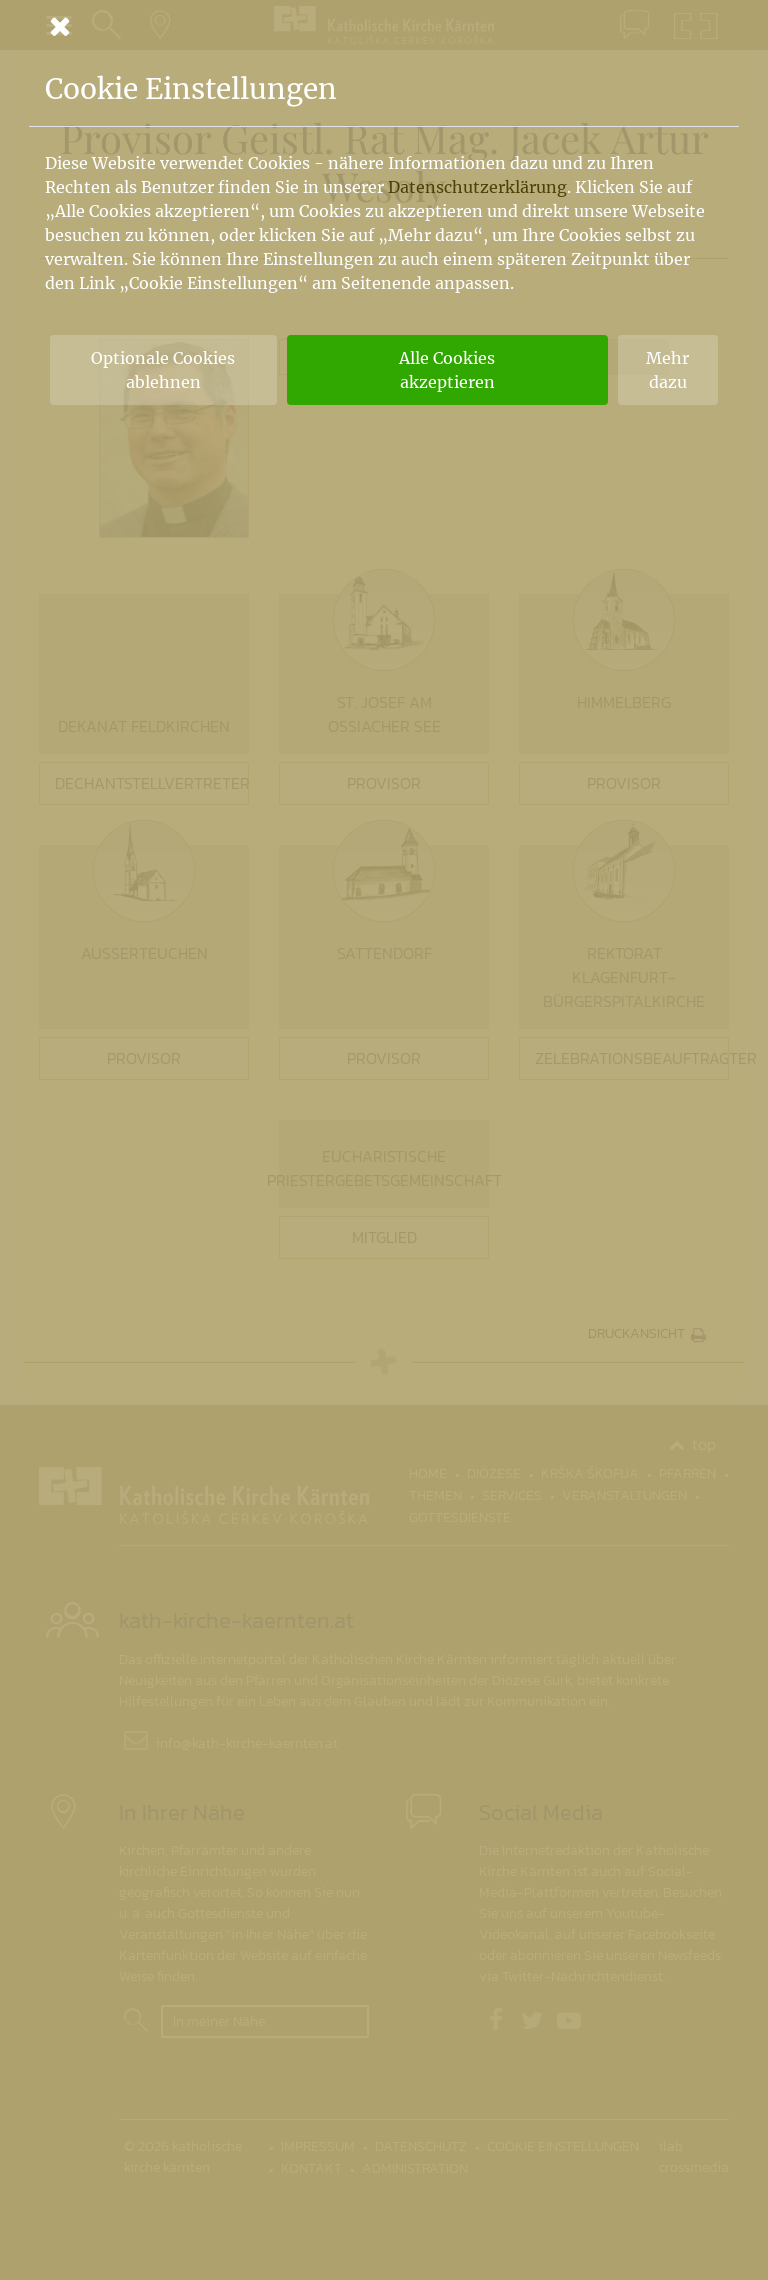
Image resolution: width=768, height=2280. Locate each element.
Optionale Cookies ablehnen (163, 370)
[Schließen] (384, 26)
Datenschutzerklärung (477, 187)
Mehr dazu (667, 370)
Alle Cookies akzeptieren (447, 370)
